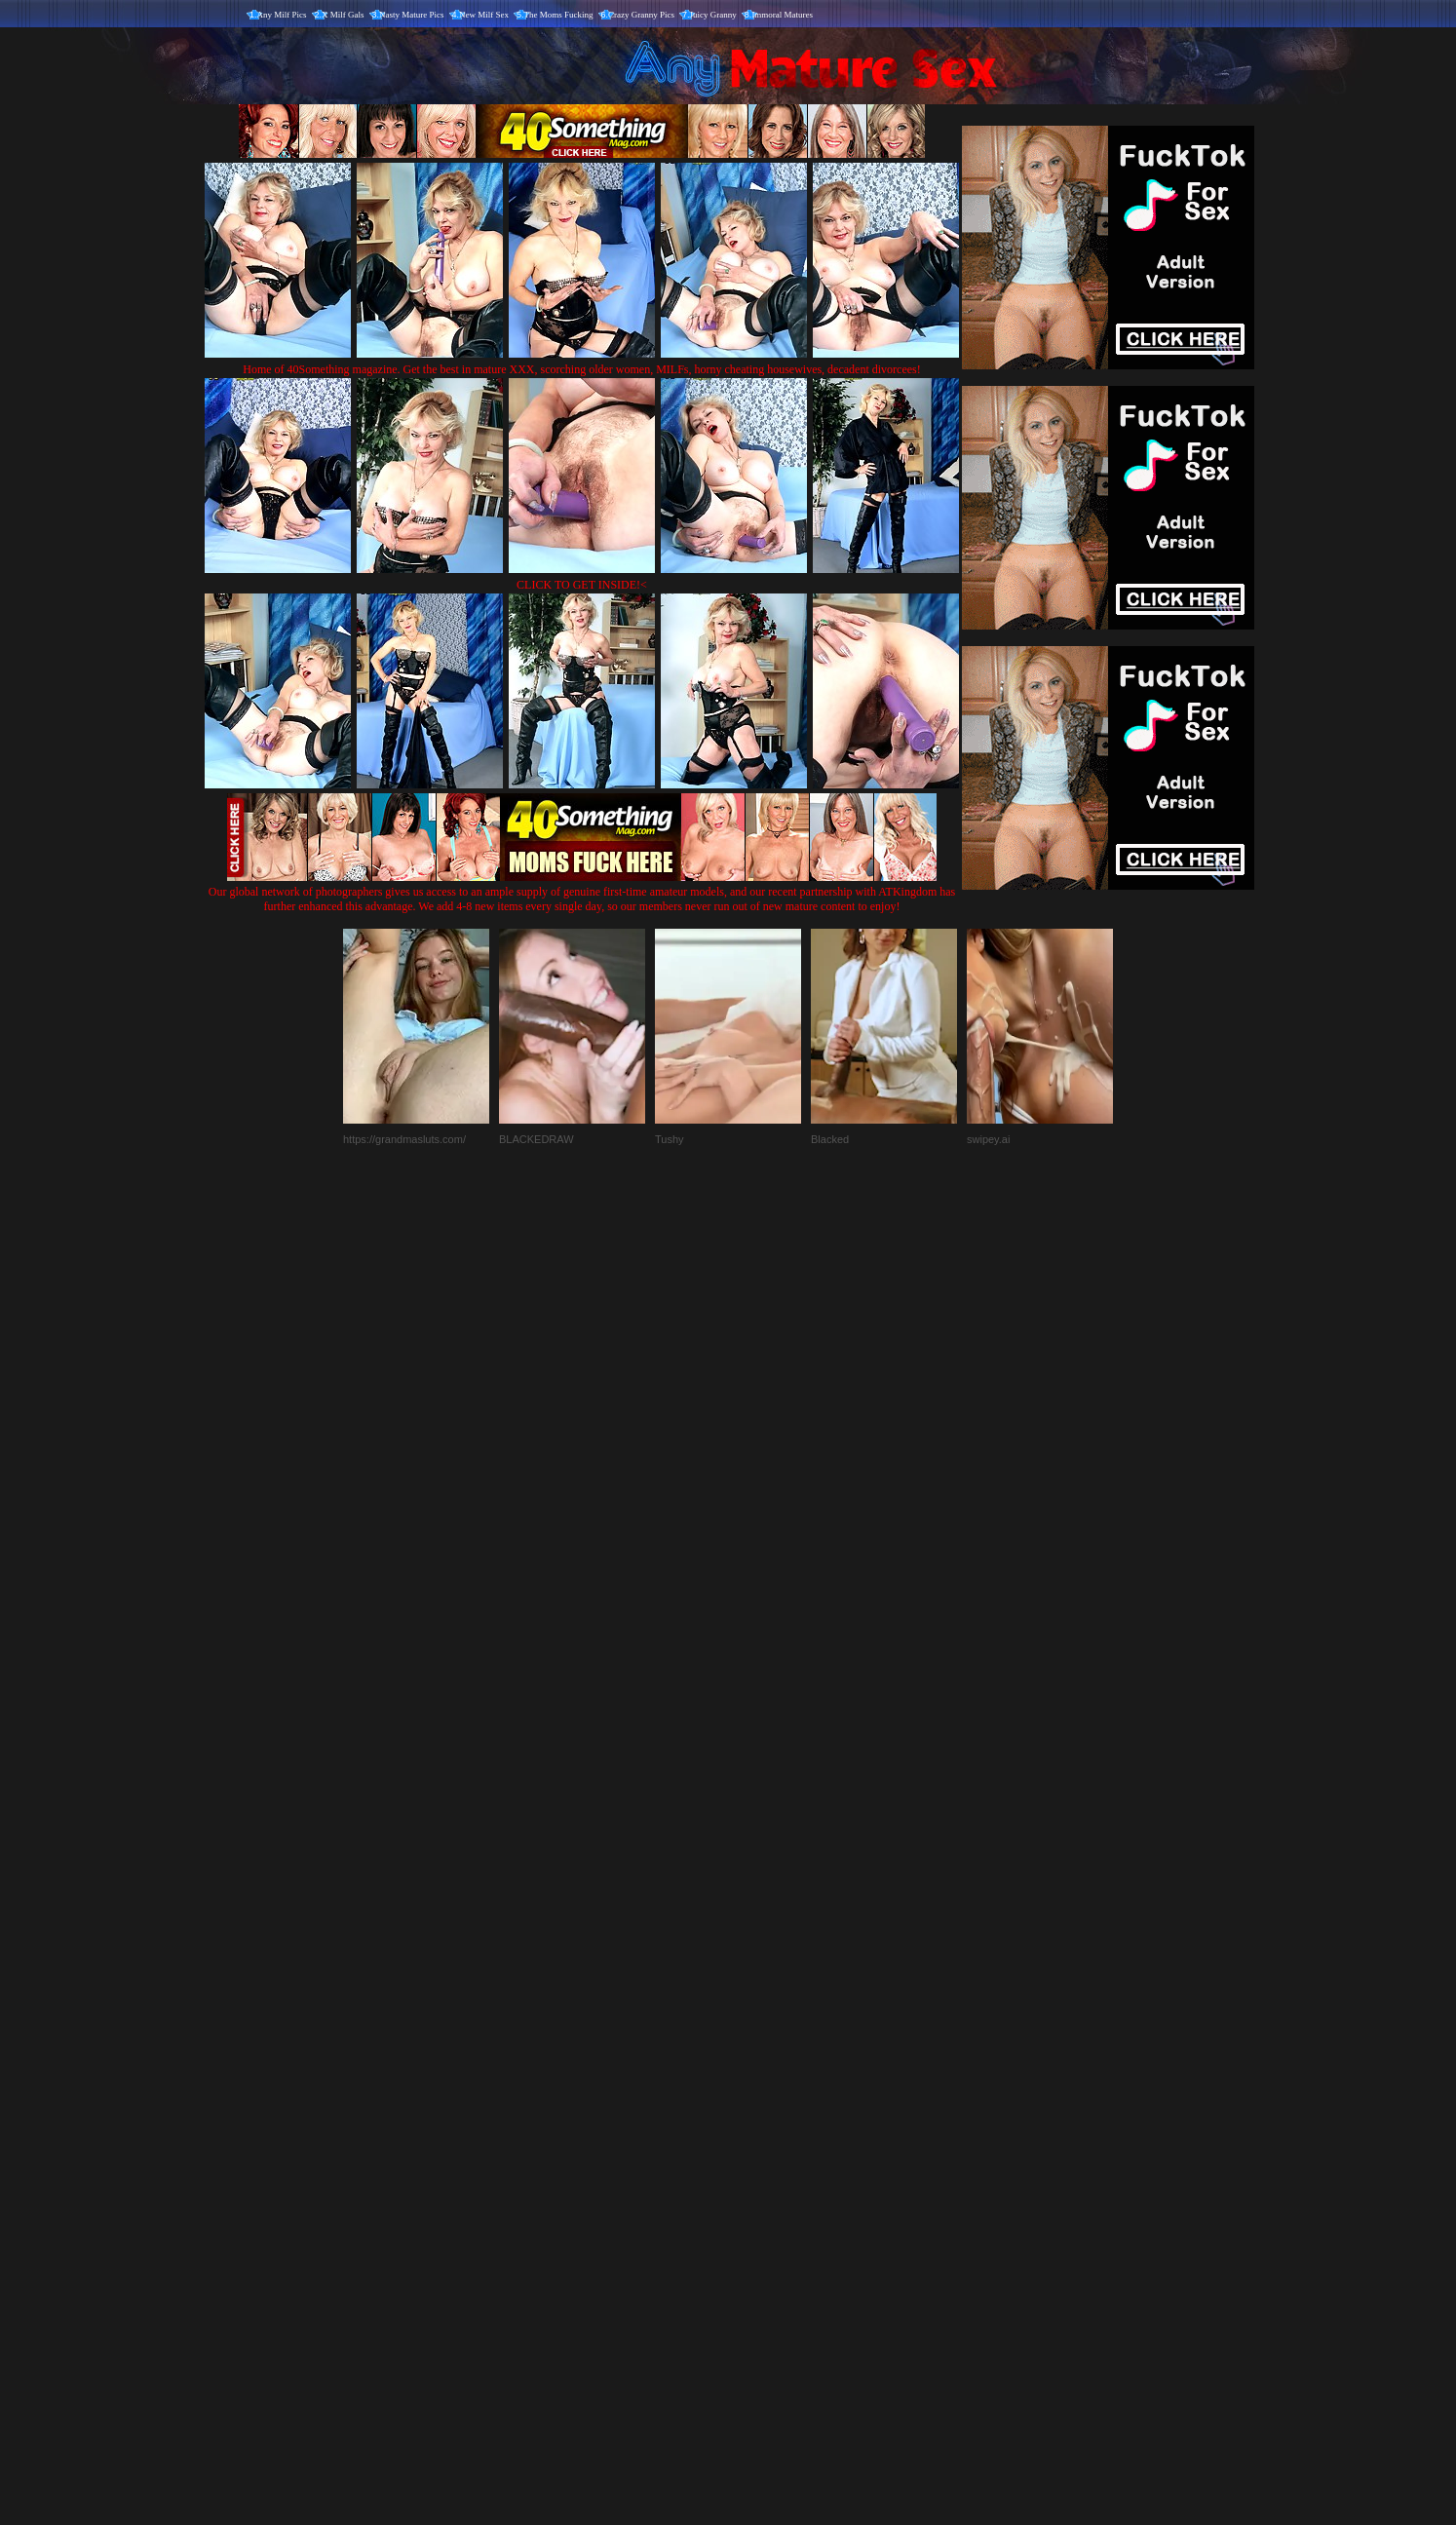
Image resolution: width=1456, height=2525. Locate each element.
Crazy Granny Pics (641, 14)
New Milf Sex (484, 14)
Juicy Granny (713, 14)
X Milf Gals (343, 14)
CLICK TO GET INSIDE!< (582, 585)
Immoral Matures (782, 14)
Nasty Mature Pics (411, 14)
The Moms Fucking (559, 14)
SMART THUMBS (762, 2118)
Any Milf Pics (282, 14)
